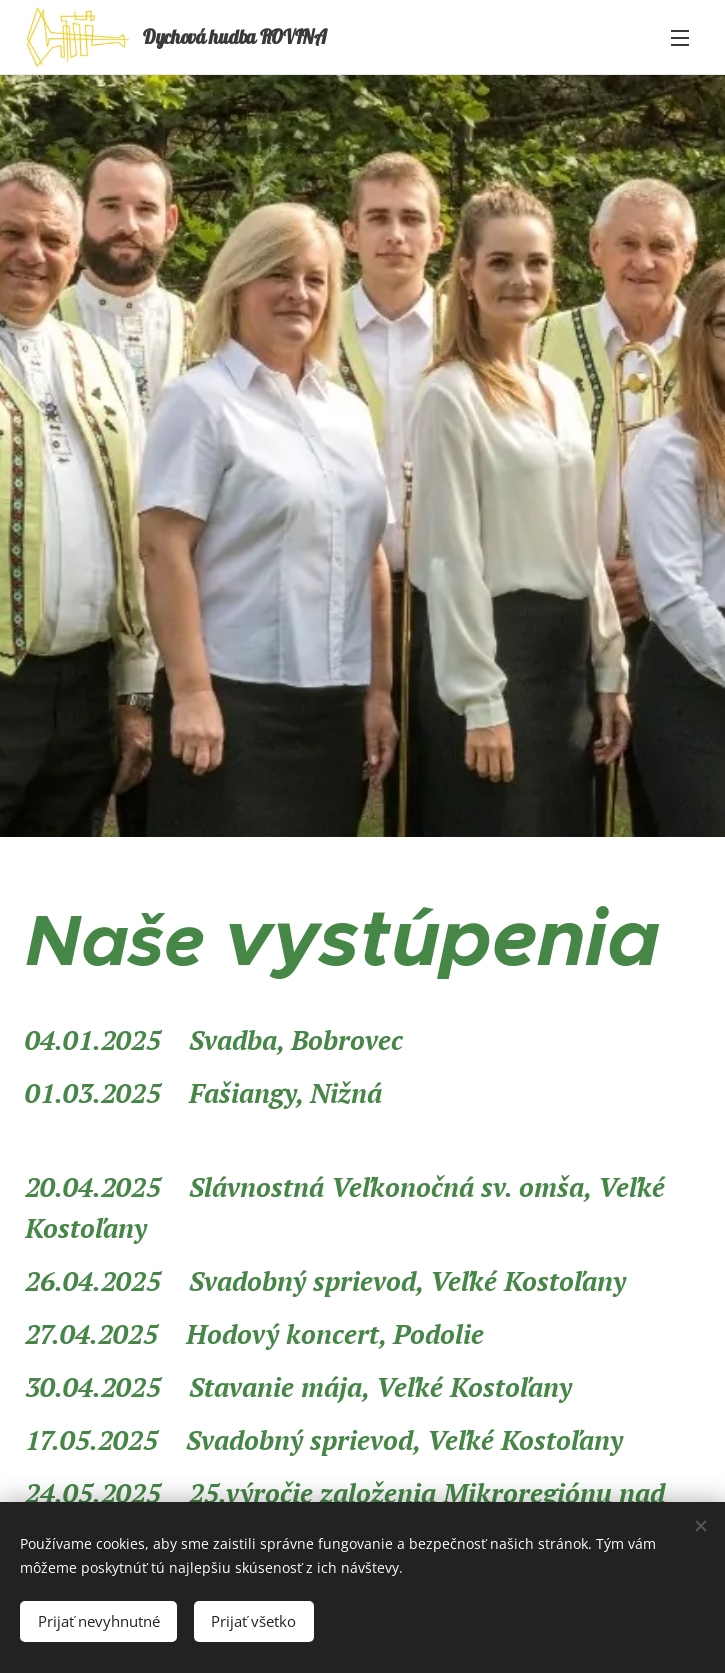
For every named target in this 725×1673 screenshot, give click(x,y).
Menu (680, 38)
